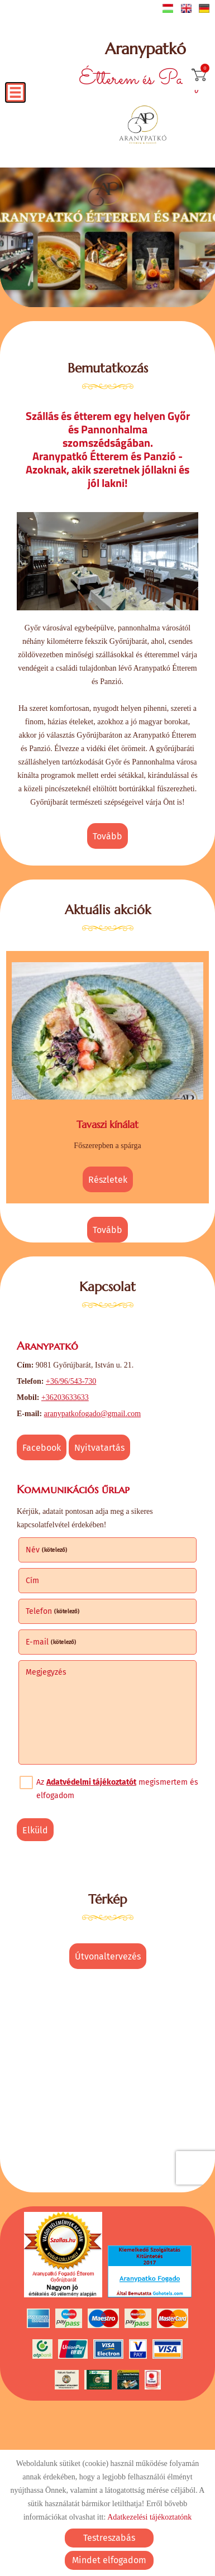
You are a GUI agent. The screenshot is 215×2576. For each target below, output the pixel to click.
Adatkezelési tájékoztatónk (149, 2517)
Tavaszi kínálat (107, 1123)
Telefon (53, 1611)
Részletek (107, 1179)
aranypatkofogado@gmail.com (92, 1413)
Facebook (41, 1447)
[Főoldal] (142, 125)
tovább (107, 836)
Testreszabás (109, 2537)
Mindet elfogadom (109, 2560)
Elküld (35, 1830)
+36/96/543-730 (71, 1381)
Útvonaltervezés (108, 1956)
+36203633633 (65, 1397)
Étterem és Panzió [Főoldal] (145, 67)
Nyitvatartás (99, 1447)
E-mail (51, 1642)
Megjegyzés (46, 1672)
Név (47, 1550)
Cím (32, 1580)
